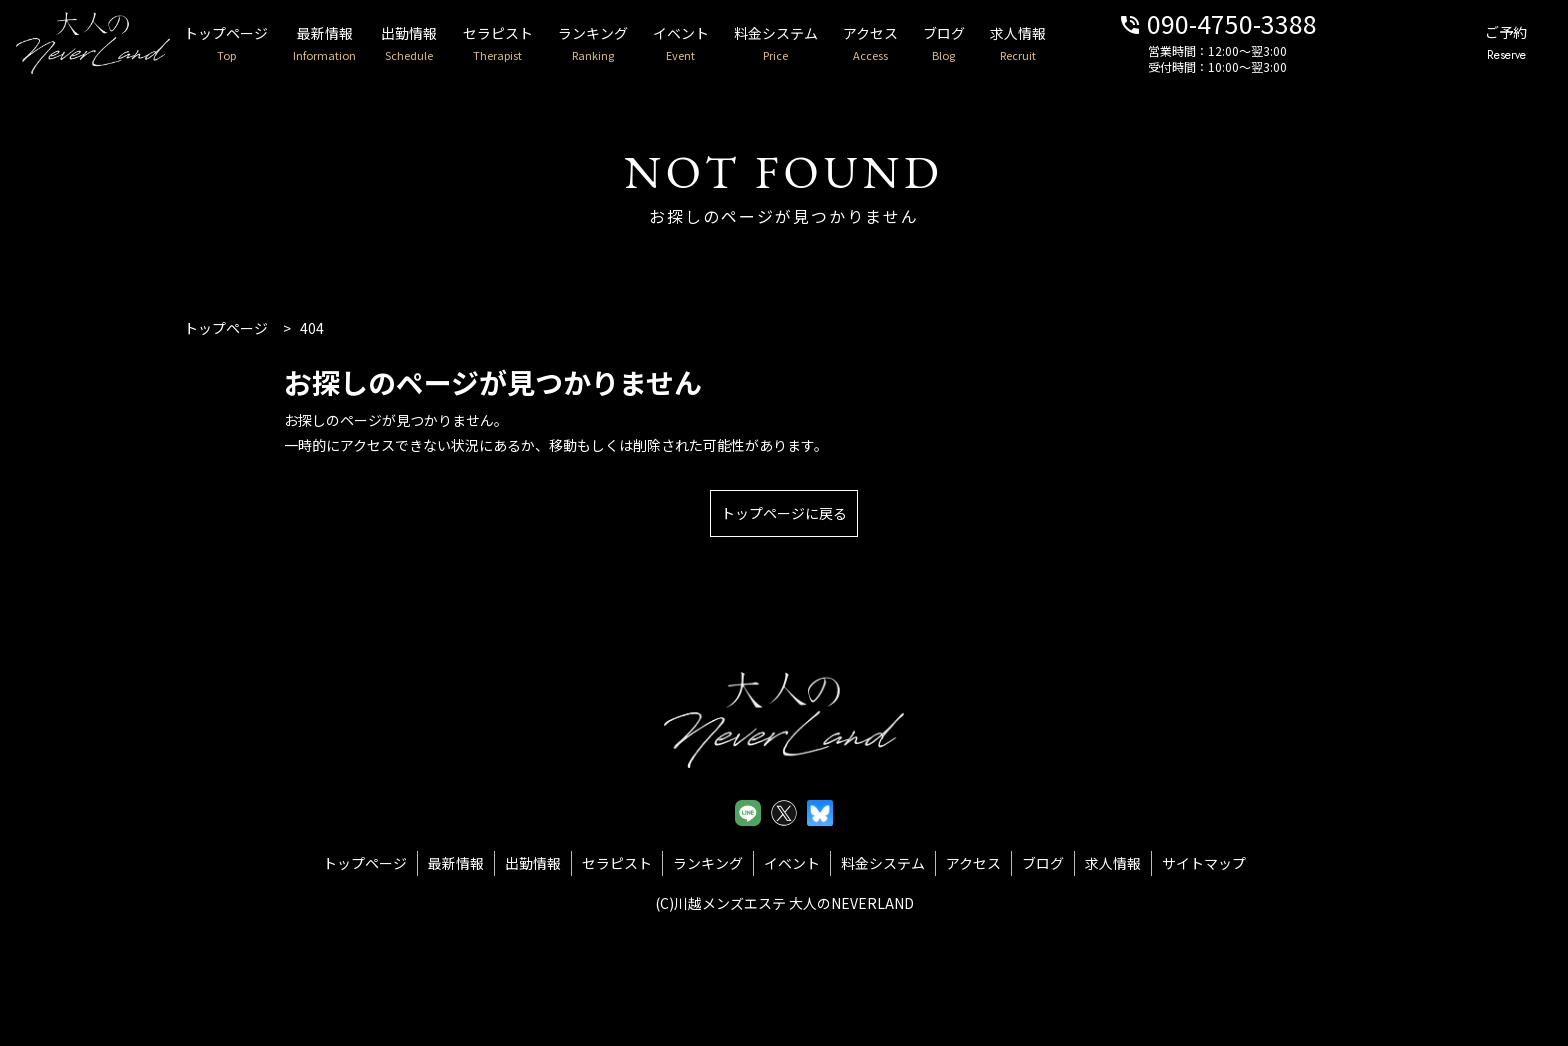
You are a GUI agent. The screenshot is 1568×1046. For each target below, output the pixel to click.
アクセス (921, 44)
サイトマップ (1204, 863)
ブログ (1000, 44)
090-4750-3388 (1283, 22)
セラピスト (530, 44)
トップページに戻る (784, 513)
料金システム (823, 44)
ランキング (630, 44)
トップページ (245, 44)
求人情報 (1079, 44)
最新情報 (348, 44)
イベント (723, 44)
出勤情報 (438, 44)
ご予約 (1500, 44)
